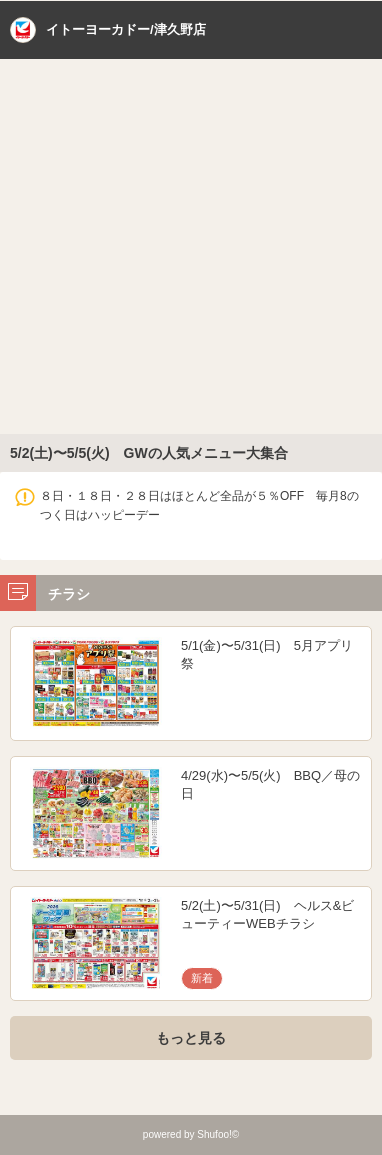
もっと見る (191, 1038)
